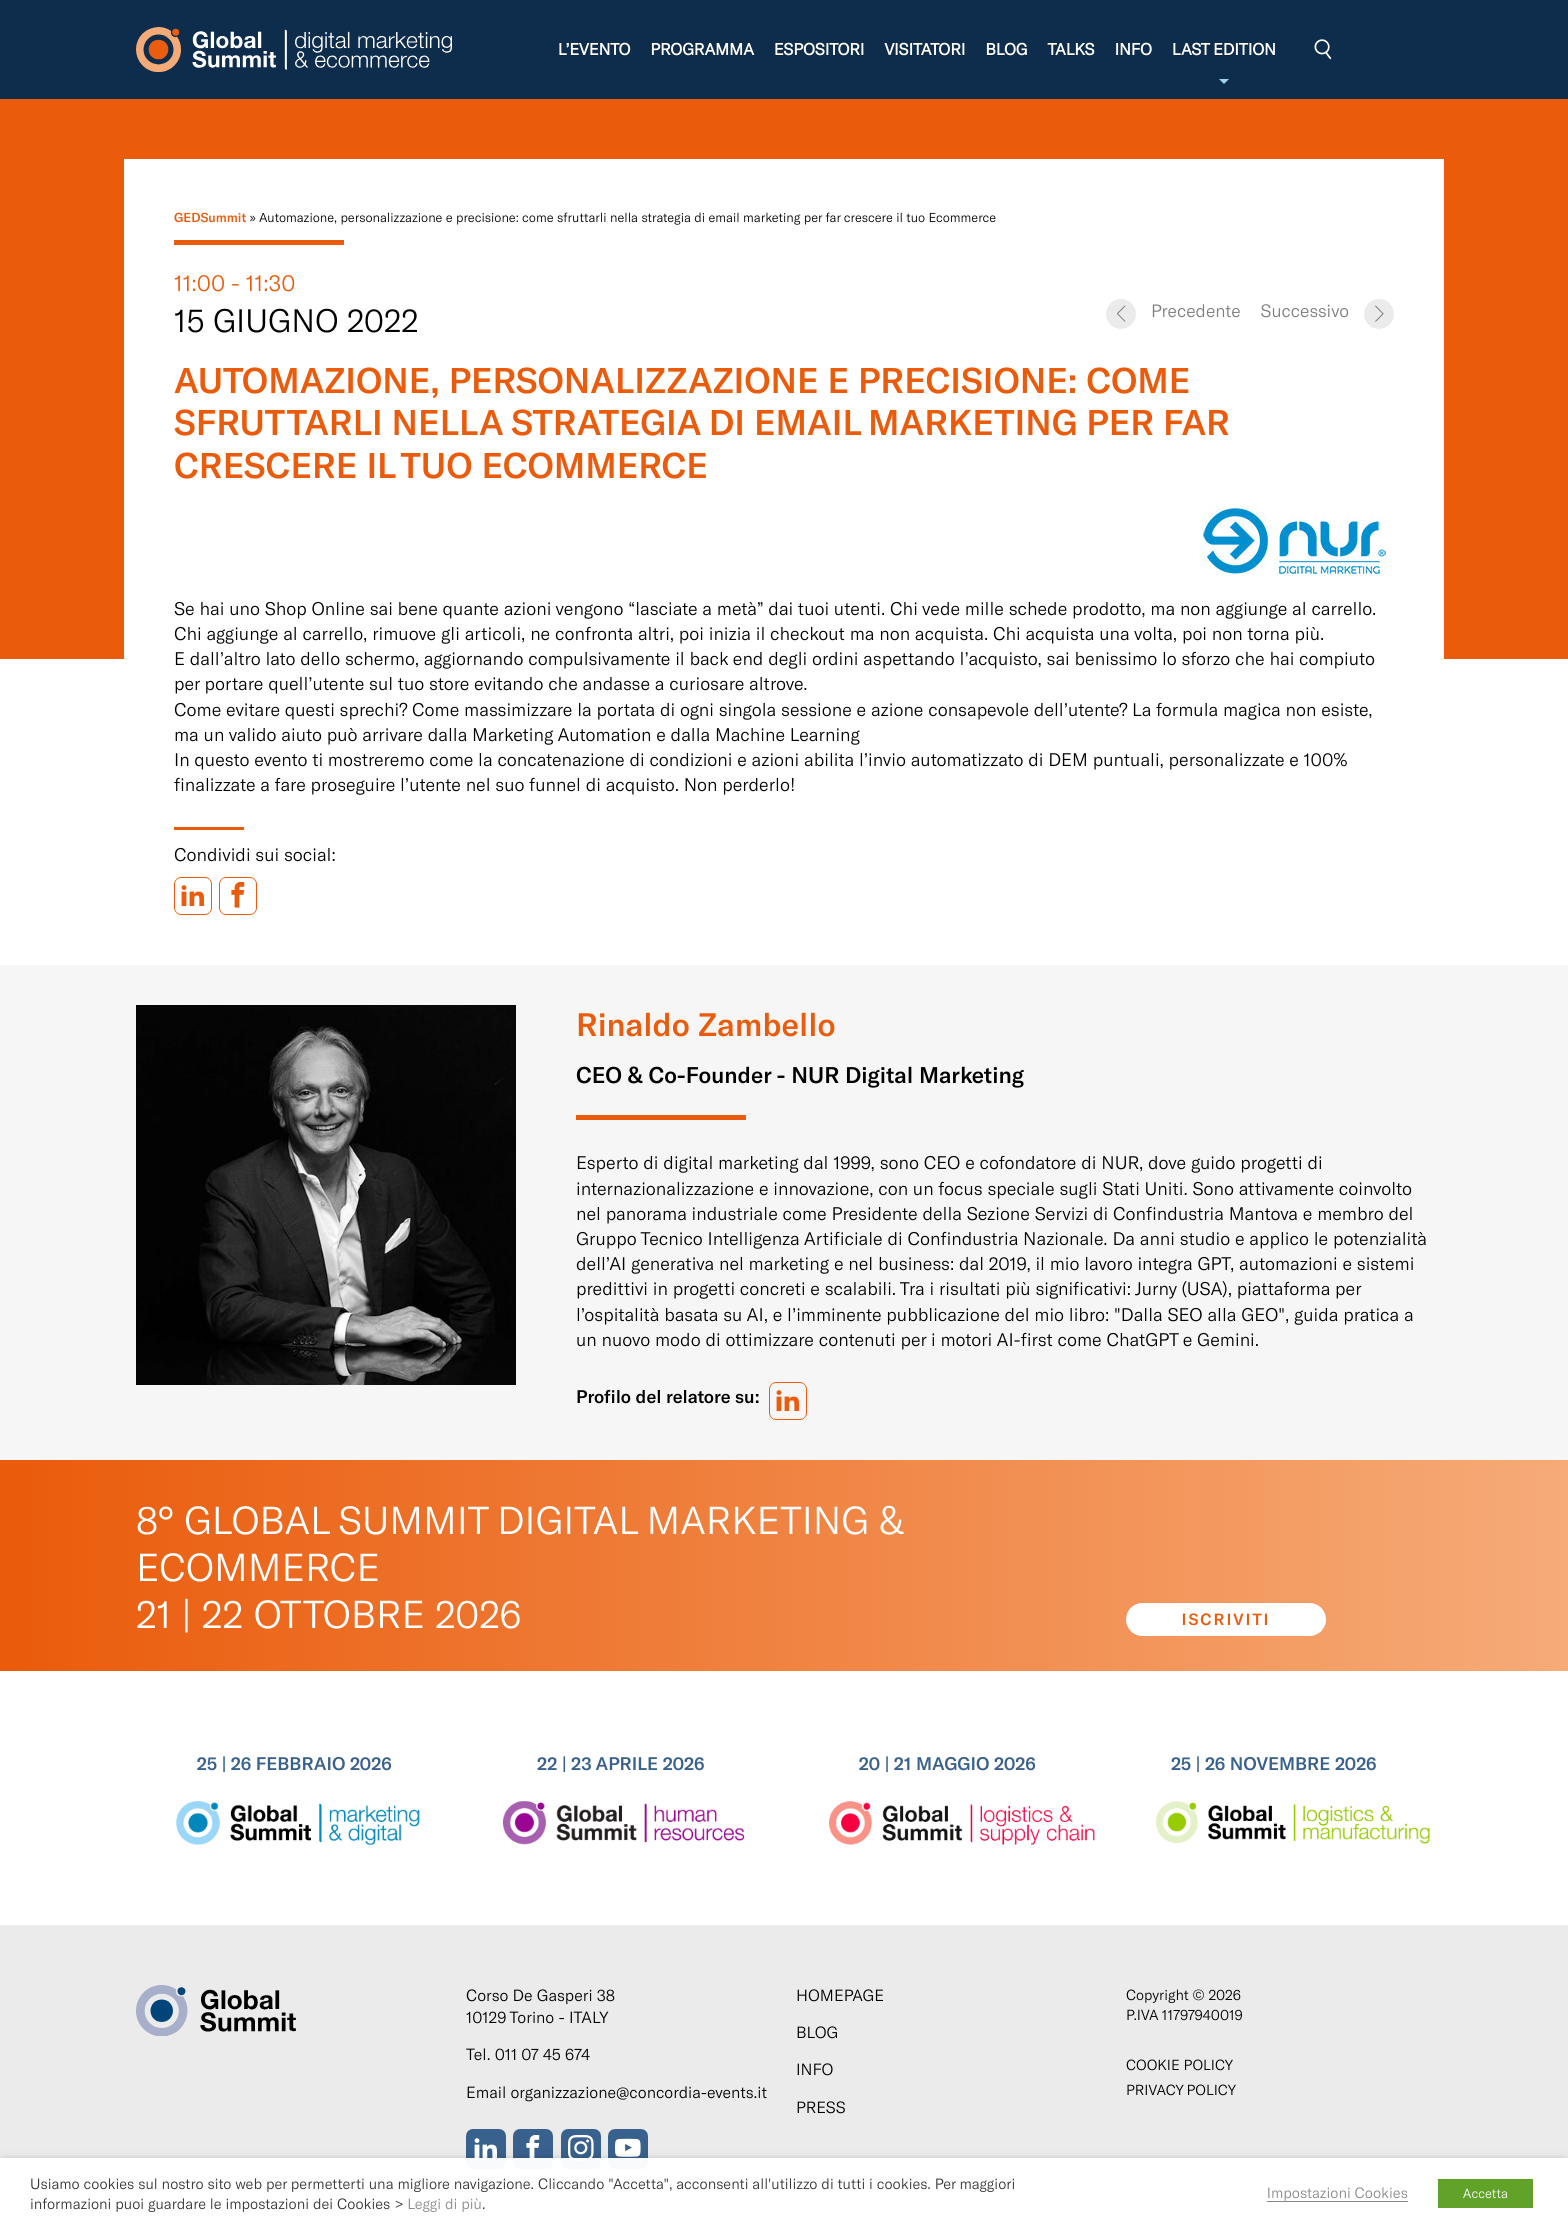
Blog (1006, 49)
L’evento (594, 49)
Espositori (819, 49)
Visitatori (924, 49)
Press (821, 2107)
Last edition (1224, 64)
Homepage (840, 1995)
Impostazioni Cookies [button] (1337, 2192)
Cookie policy (1179, 2064)
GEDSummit (210, 217)
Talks (1070, 49)
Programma (701, 49)
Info (1132, 49)
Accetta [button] (1485, 2193)
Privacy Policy (1181, 2089)
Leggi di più (444, 2203)
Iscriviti (1226, 1619)
